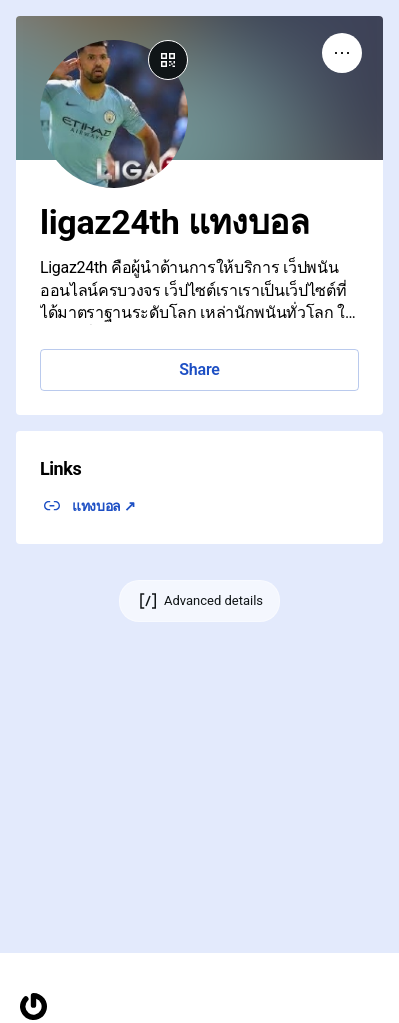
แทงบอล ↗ (104, 506)
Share (199, 369)
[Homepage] (33, 1006)
